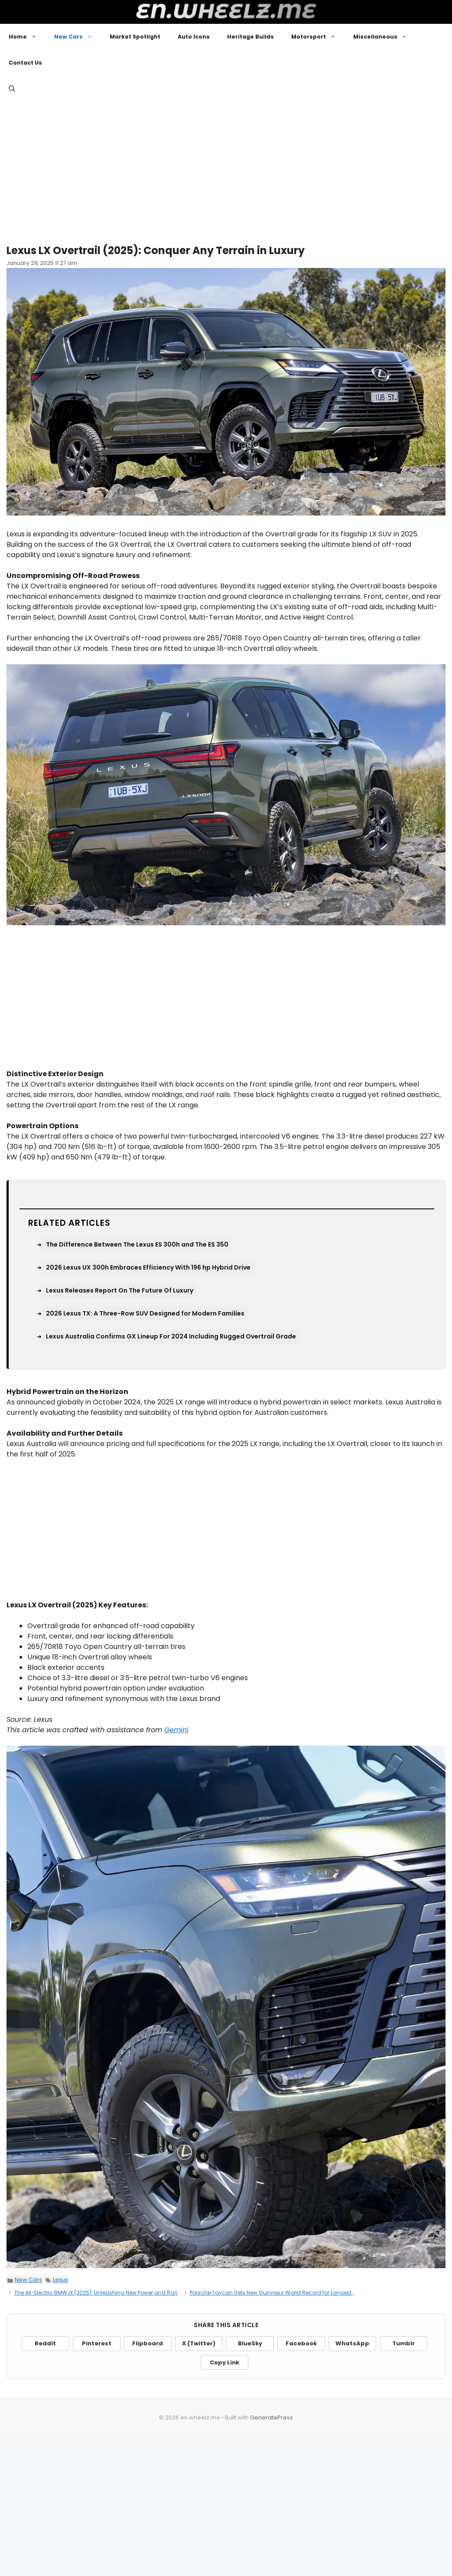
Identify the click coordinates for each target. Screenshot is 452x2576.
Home (27, 37)
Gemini (176, 1730)
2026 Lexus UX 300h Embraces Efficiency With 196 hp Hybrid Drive (148, 1267)
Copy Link (224, 2362)
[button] (12, 89)
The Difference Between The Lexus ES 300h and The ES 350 (137, 1244)
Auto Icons (194, 36)
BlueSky (250, 2343)
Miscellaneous (384, 37)
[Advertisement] (226, 169)
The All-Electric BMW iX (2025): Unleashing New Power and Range (99, 2292)
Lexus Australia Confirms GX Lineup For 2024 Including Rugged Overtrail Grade (171, 1336)
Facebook (301, 2343)
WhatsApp (352, 2343)
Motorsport (318, 37)
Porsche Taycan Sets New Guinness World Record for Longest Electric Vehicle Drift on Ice (305, 2292)
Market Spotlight (135, 36)
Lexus (60, 2280)
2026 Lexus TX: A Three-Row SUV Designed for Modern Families (145, 1313)
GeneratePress (271, 2417)
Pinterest (96, 2343)
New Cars (77, 37)
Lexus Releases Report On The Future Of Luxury (119, 1290)
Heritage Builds (250, 36)
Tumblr (403, 2343)
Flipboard (147, 2343)
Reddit (45, 2343)
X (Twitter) (198, 2343)
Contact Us (25, 62)
